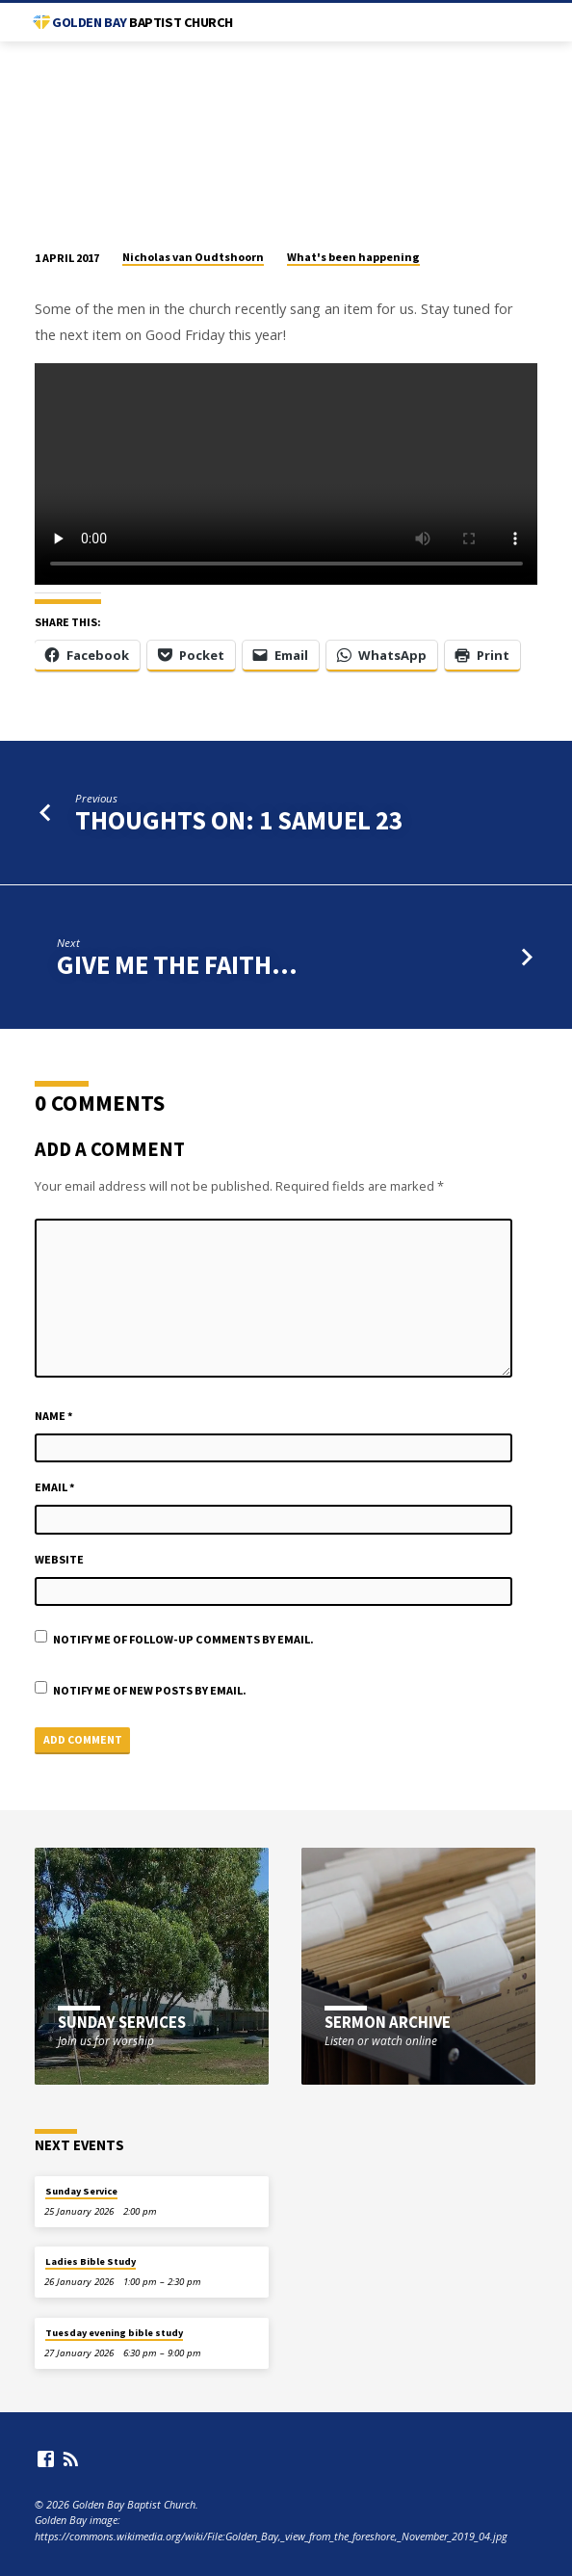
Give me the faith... (177, 965)
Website (59, 1559)
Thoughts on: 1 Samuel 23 (239, 820)
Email (55, 1487)
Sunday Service (81, 2191)
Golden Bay (142, 22)
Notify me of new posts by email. (150, 1690)
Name (54, 1415)
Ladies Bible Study (90, 2261)
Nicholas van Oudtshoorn (193, 257)
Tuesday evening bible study (114, 2332)
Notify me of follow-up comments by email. (183, 1639)
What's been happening (353, 257)
